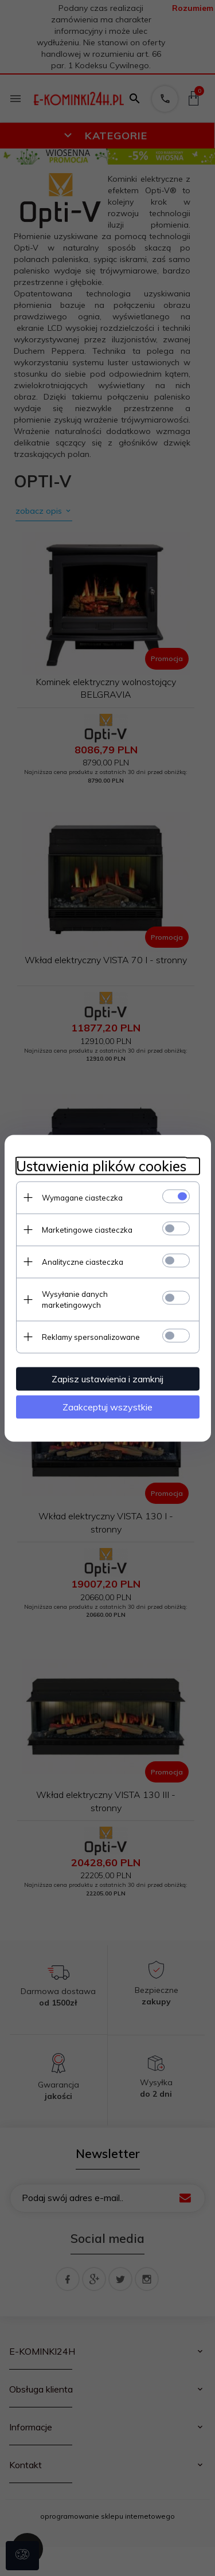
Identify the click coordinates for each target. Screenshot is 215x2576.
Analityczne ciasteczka (82, 1261)
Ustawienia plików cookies (101, 1166)
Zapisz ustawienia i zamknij (107, 1378)
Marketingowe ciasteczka (87, 1229)
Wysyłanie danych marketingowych (75, 1299)
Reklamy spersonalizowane (91, 1336)
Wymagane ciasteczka (82, 1197)
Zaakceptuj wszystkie (107, 1406)
